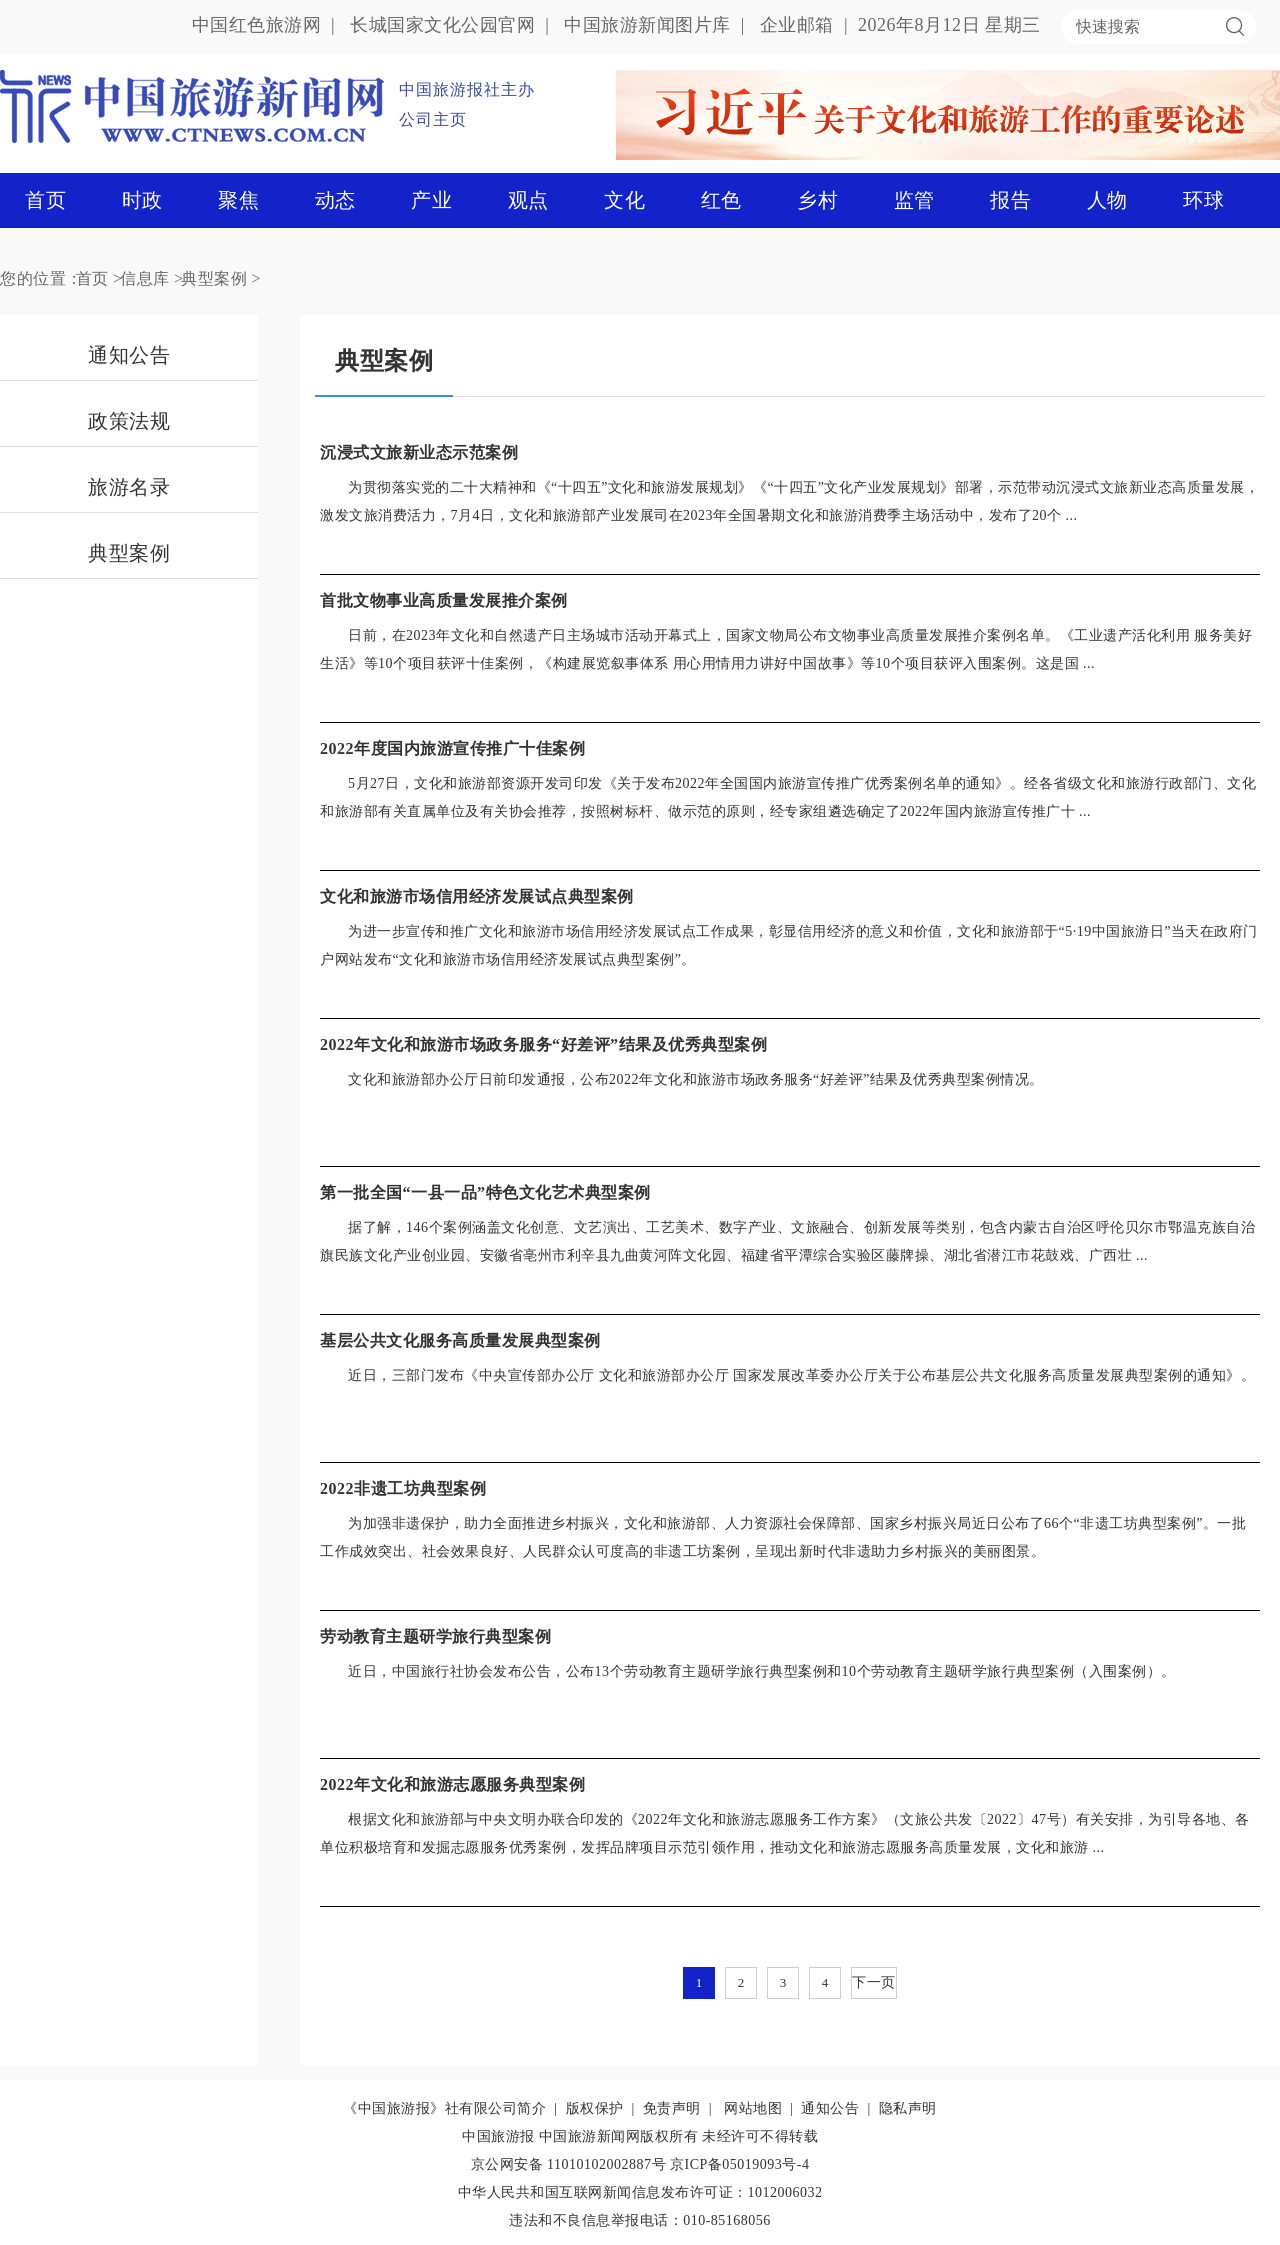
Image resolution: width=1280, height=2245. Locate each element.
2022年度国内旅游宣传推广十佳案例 (452, 748)
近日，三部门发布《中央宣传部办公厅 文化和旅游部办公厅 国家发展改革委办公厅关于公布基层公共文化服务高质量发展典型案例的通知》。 (801, 1375)
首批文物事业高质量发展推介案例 (444, 600)
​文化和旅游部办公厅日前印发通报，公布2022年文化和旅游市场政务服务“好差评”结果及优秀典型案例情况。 (696, 1079)
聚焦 (238, 200)
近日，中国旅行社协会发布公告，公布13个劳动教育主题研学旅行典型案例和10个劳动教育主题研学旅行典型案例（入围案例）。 (762, 1671)
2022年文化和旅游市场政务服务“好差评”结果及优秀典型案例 (543, 1044)
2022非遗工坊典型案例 (403, 1488)
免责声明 (672, 2108)
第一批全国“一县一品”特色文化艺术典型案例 (485, 1192)
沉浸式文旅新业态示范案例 (419, 452)
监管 (914, 200)
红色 (721, 200)
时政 (142, 200)
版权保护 (595, 2108)
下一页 (874, 1982)
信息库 (145, 278)
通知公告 (129, 355)
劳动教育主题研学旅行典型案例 (435, 1636)
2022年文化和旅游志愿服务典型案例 (452, 1784)
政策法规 (129, 421)
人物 (1107, 200)
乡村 (817, 200)
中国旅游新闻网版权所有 (619, 2136)
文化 (624, 200)
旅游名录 (129, 487)
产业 (431, 200)
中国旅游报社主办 (467, 89)
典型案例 (214, 278)
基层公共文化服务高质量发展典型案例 (460, 1340)
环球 (1203, 200)
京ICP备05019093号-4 (739, 2164)
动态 (335, 200)
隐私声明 (908, 2108)
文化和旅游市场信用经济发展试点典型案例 (477, 896)
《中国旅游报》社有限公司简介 (444, 2108)
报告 (1010, 200)
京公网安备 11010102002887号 (568, 2164)
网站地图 (753, 2108)
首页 (45, 200)
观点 (528, 200)
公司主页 (433, 119)
